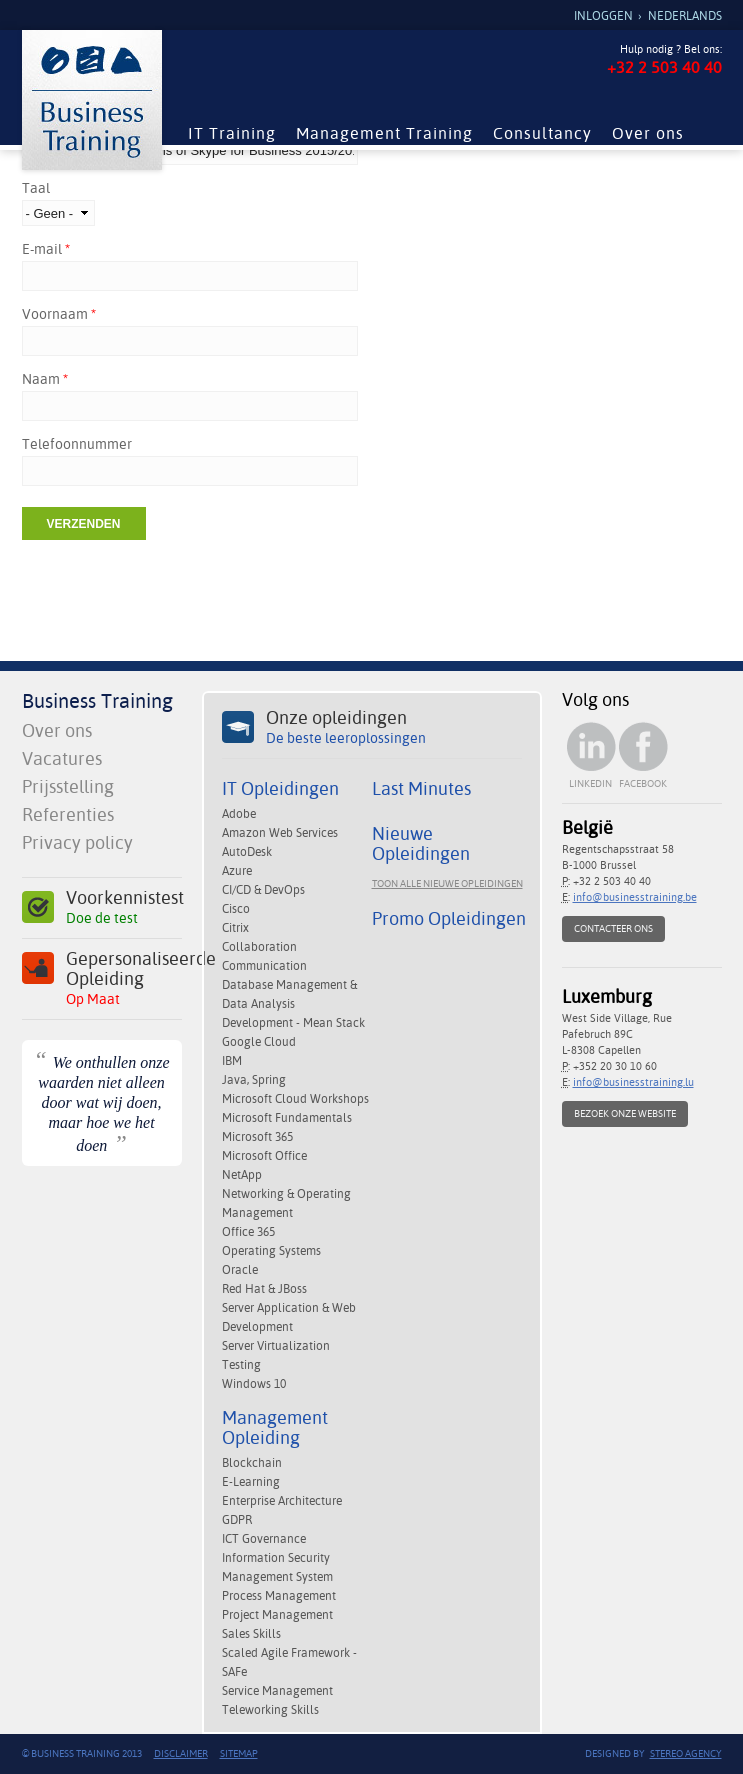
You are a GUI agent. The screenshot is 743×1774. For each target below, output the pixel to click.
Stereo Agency (686, 1753)
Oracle (240, 1270)
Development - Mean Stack (293, 1023)
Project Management (277, 1615)
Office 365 (248, 1232)
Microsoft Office (264, 1156)
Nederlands (685, 16)
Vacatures (62, 758)
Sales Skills (251, 1634)
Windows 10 (254, 1384)
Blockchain (252, 1463)
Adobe (239, 814)
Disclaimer (181, 1753)
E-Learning (251, 1482)
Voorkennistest (124, 908)
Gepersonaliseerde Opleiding (124, 979)
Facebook (643, 783)
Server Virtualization (276, 1346)
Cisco (236, 909)
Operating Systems (271, 1251)
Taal (36, 188)
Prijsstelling (68, 786)
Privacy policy (77, 842)
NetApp (242, 1175)
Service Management (277, 1691)
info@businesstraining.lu (633, 1082)
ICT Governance (264, 1539)
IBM (232, 1061)
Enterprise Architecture (282, 1501)
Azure (237, 871)
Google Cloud (259, 1042)
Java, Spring (254, 1080)
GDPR (237, 1520)
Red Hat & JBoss (264, 1289)
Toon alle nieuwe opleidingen (447, 884)
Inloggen (603, 16)
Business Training (97, 701)
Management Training (384, 133)
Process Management (279, 1596)
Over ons (648, 133)
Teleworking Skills (270, 1710)
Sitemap (239, 1753)
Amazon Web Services (280, 833)
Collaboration (259, 947)
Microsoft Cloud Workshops (295, 1099)
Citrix (235, 928)
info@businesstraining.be (635, 897)
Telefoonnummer (77, 444)
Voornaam (59, 314)
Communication (264, 966)
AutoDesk (247, 852)
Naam (45, 379)
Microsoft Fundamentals (287, 1118)
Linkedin (590, 783)
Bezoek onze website (625, 1113)
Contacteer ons (613, 928)
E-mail (46, 249)
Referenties (68, 814)
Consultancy (542, 133)
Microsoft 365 (257, 1137)
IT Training (232, 133)
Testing (241, 1365)
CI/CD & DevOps (263, 890)
